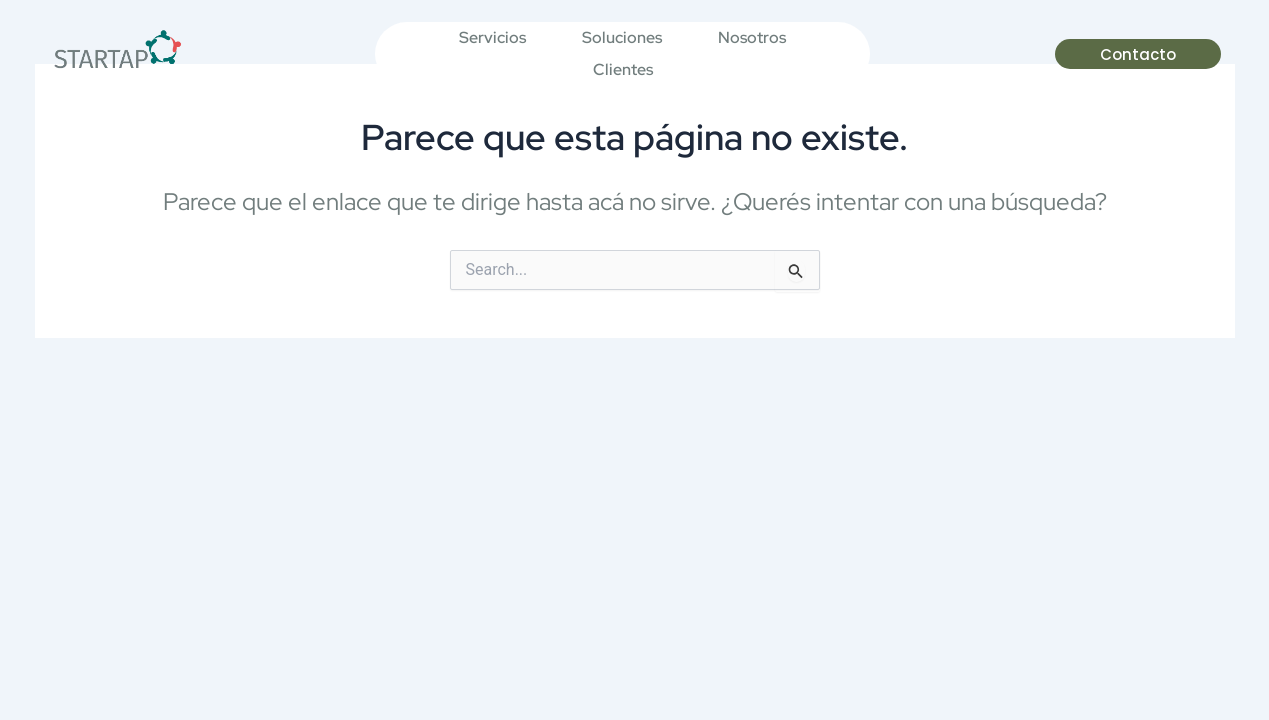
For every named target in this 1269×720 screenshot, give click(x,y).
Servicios (492, 37)
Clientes (623, 69)
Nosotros (752, 37)
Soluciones (622, 37)
